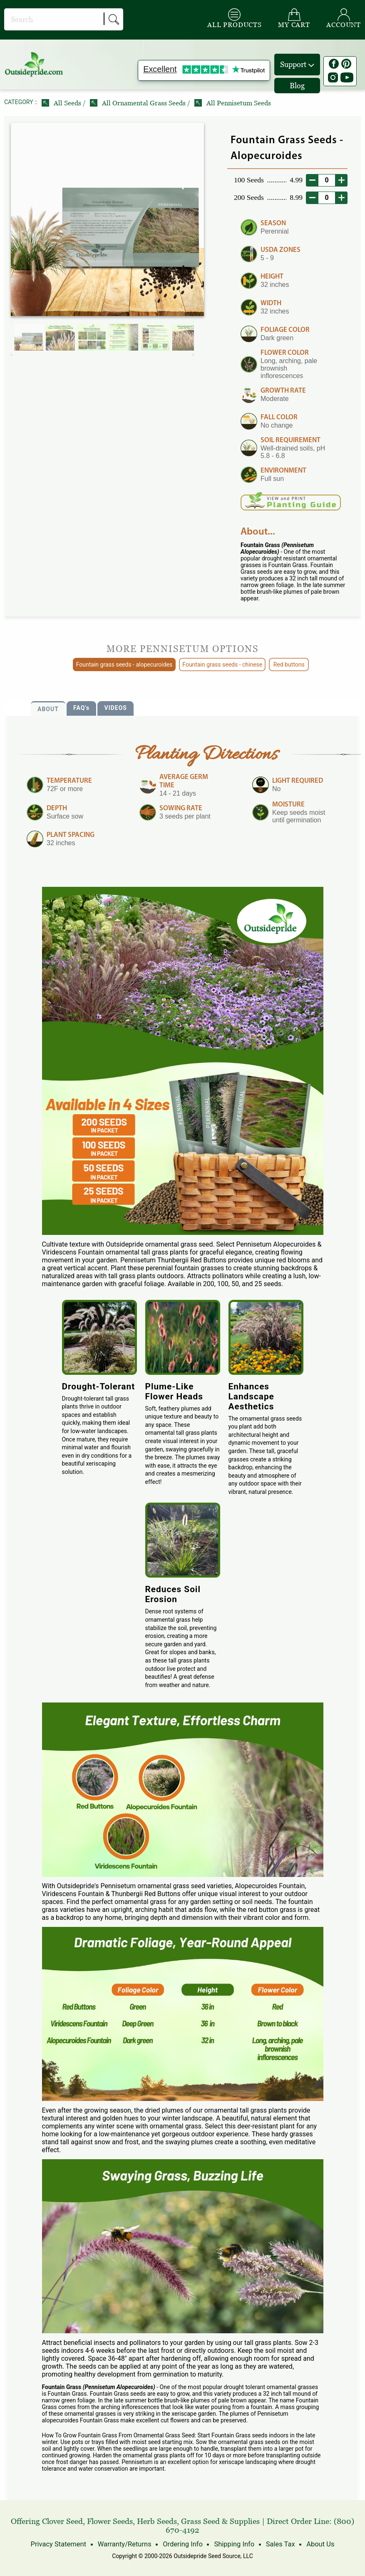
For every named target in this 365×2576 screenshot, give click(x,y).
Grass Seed (200, 2521)
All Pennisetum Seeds (232, 103)
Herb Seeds (157, 2521)
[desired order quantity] (326, 180)
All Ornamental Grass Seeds (138, 103)
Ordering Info (182, 2544)
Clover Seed (62, 2521)
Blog (297, 85)
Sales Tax (278, 2544)
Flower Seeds (110, 2521)
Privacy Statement (61, 2544)
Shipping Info (232, 2544)
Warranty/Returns (126, 2544)
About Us (316, 2544)
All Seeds (62, 103)
